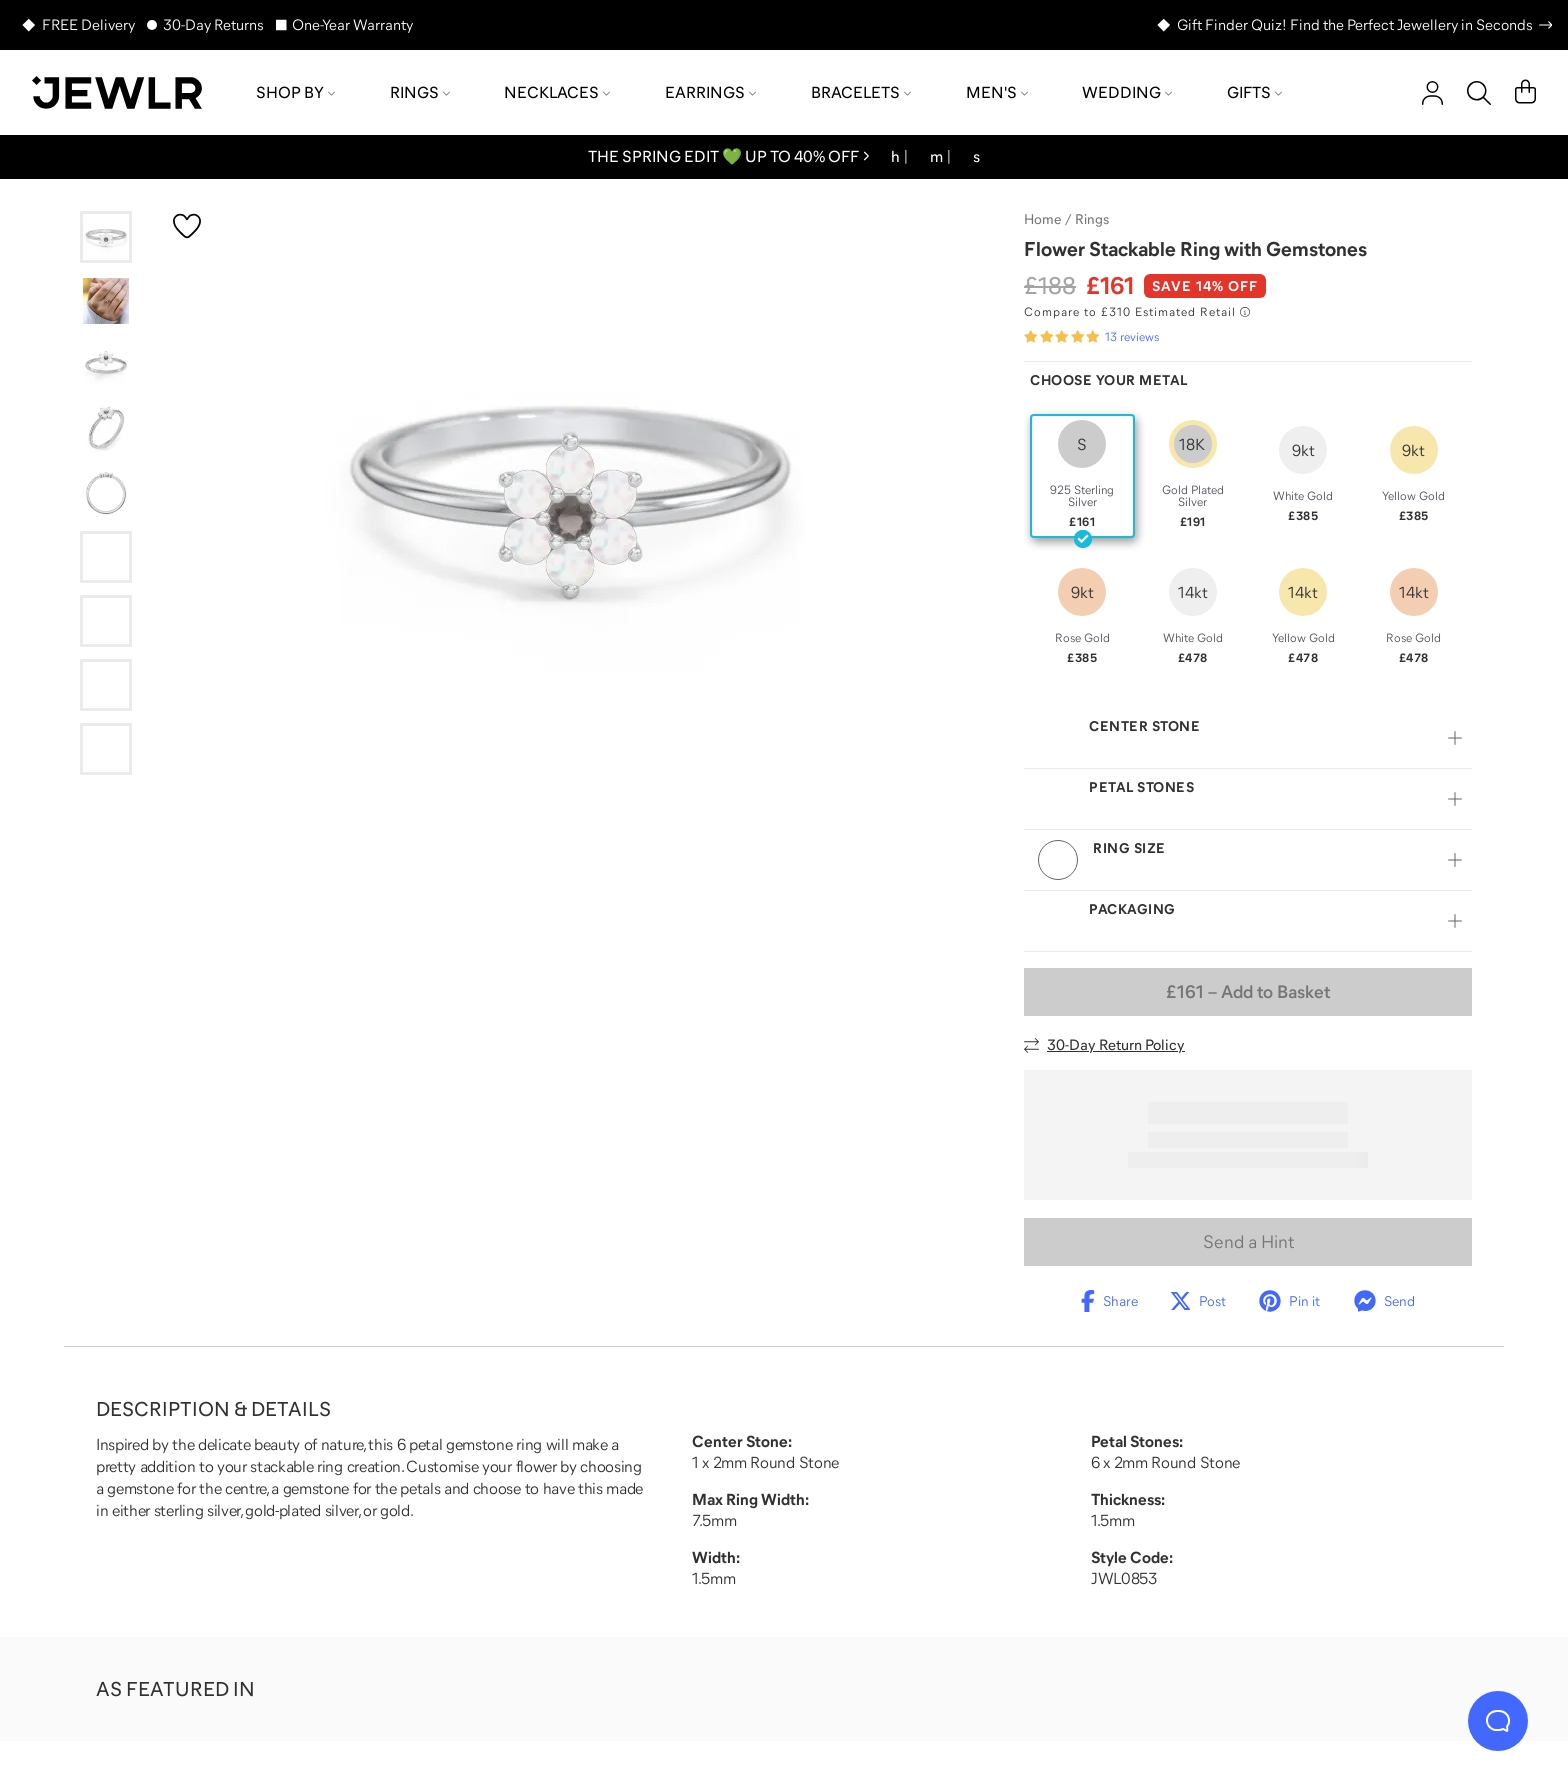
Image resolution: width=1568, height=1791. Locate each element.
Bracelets (861, 92)
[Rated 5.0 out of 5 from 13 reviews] (1091, 337)
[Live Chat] (1498, 1721)
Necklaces (557, 92)
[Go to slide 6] (106, 557)
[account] (1432, 93)
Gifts (1254, 92)
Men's (997, 92)
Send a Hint (1248, 1242)
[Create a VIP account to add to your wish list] (187, 226)
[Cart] (1525, 93)
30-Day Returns (213, 24)
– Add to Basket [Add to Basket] (1248, 992)
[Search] (1479, 93)
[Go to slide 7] (106, 621)
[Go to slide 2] (106, 301)
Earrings (710, 92)
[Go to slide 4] (106, 429)
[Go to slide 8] (106, 685)
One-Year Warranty (352, 24)
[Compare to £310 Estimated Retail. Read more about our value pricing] (1137, 312)
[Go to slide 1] (106, 237)
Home (1042, 219)
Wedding (1127, 92)
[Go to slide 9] (106, 749)
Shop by (295, 92)
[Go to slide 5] (106, 493)
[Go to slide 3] (106, 365)
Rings (420, 92)
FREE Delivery (88, 24)
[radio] (1082, 476)
